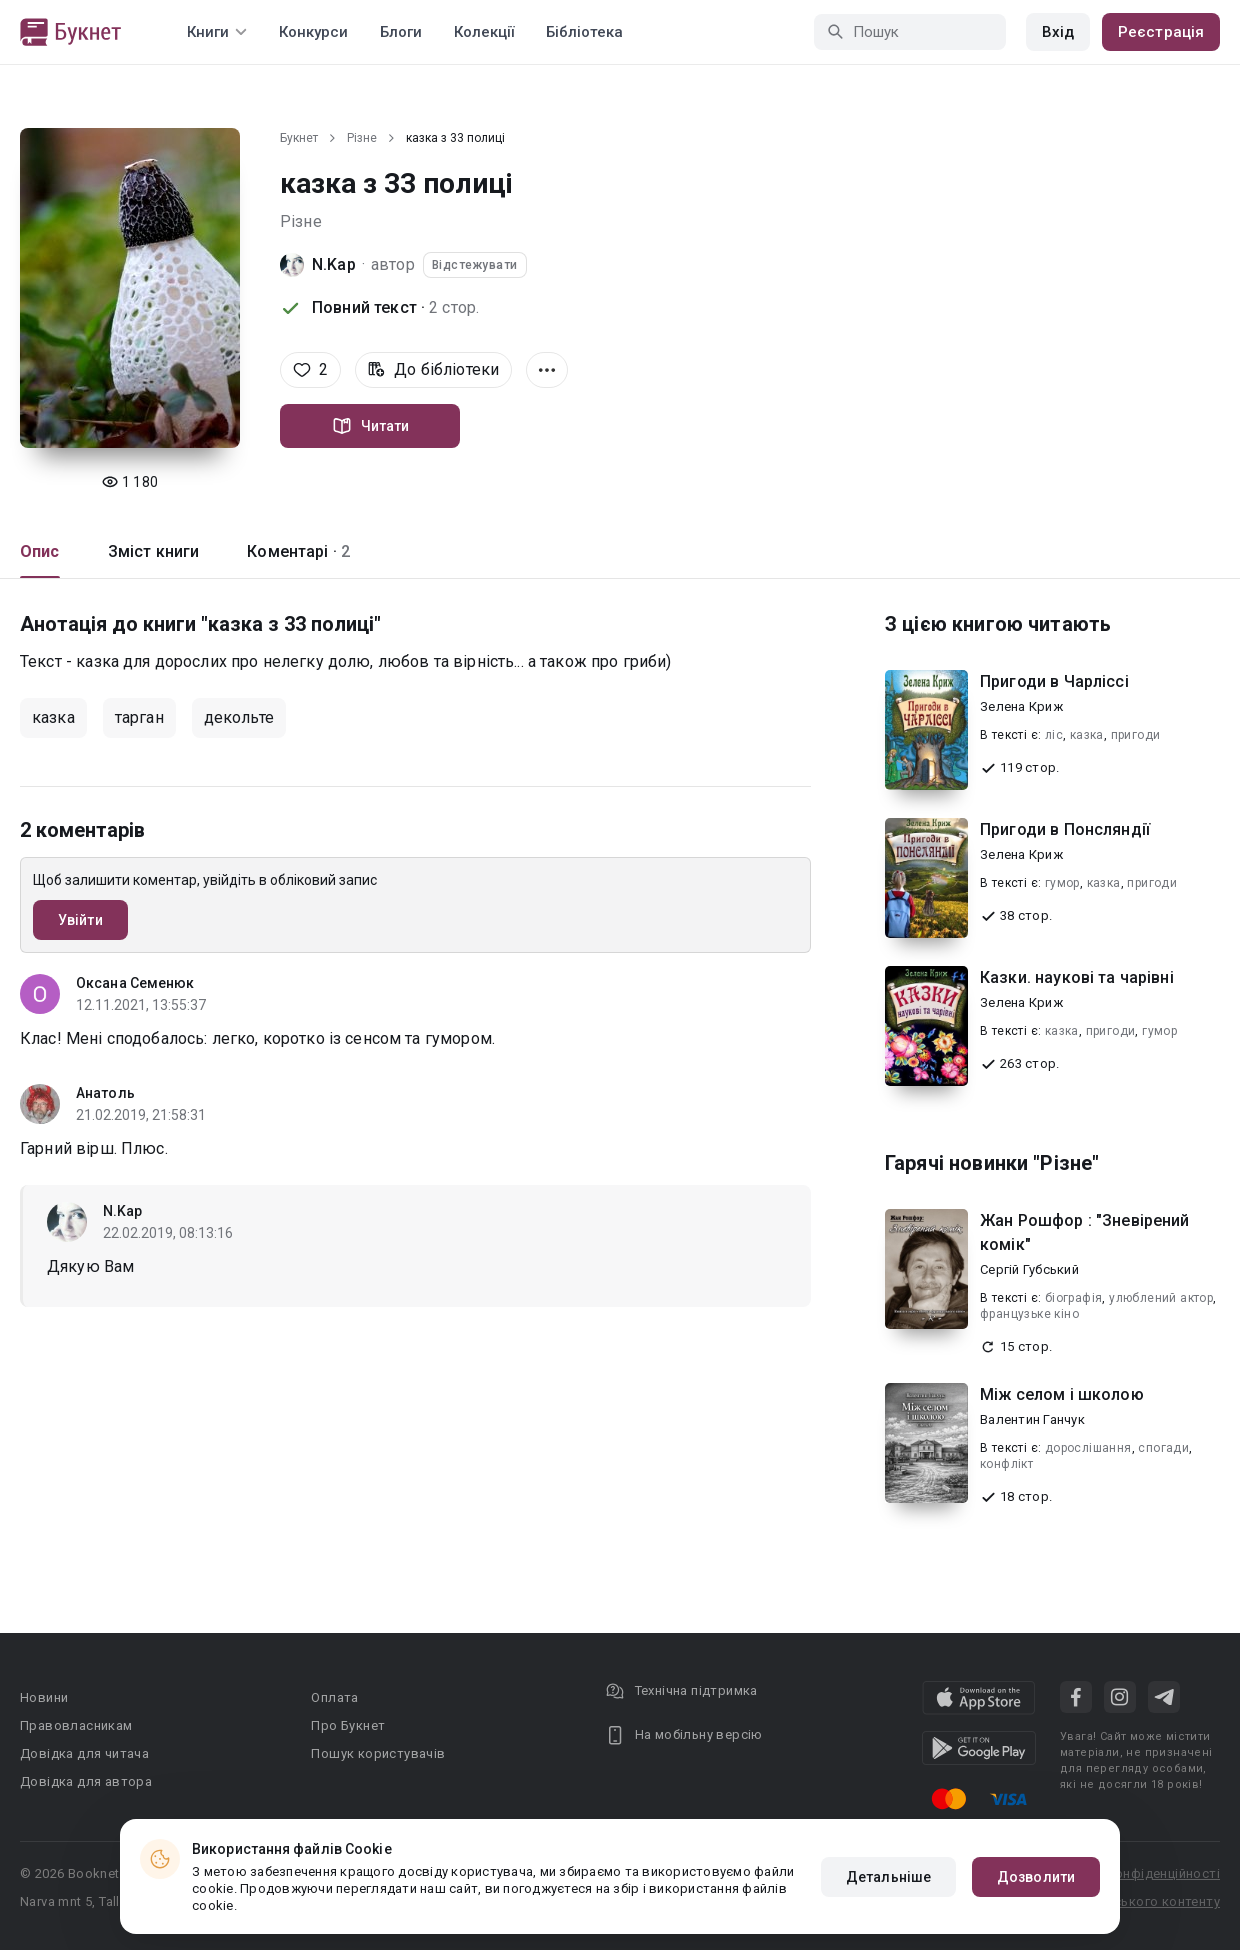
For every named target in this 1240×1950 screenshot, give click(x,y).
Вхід (1058, 32)
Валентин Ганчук (1032, 1419)
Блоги (401, 32)
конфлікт (1006, 1464)
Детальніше (888, 1877)
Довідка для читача (84, 1753)
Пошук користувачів (378, 1753)
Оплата (334, 1697)
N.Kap (334, 264)
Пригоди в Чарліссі (1054, 681)
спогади (1163, 1448)
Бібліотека (584, 32)
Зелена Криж (1021, 706)
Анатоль (105, 1093)
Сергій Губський (1029, 1269)
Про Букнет (348, 1725)
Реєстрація (1161, 32)
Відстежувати (475, 265)
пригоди (1136, 735)
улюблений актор (1161, 1298)
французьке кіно (1029, 1314)
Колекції (484, 32)
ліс (1054, 735)
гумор (1062, 883)
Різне (362, 138)
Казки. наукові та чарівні (1077, 977)
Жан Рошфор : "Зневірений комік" (1085, 1232)
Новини (44, 1697)
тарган (139, 717)
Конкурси (313, 32)
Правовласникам (76, 1725)
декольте (239, 717)
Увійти (80, 920)
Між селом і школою (1062, 1394)
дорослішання (1088, 1448)
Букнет (299, 138)
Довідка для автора (86, 1781)
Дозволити (1036, 1877)
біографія (1074, 1298)
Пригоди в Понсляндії (1065, 829)
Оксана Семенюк (135, 983)
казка (53, 717)
